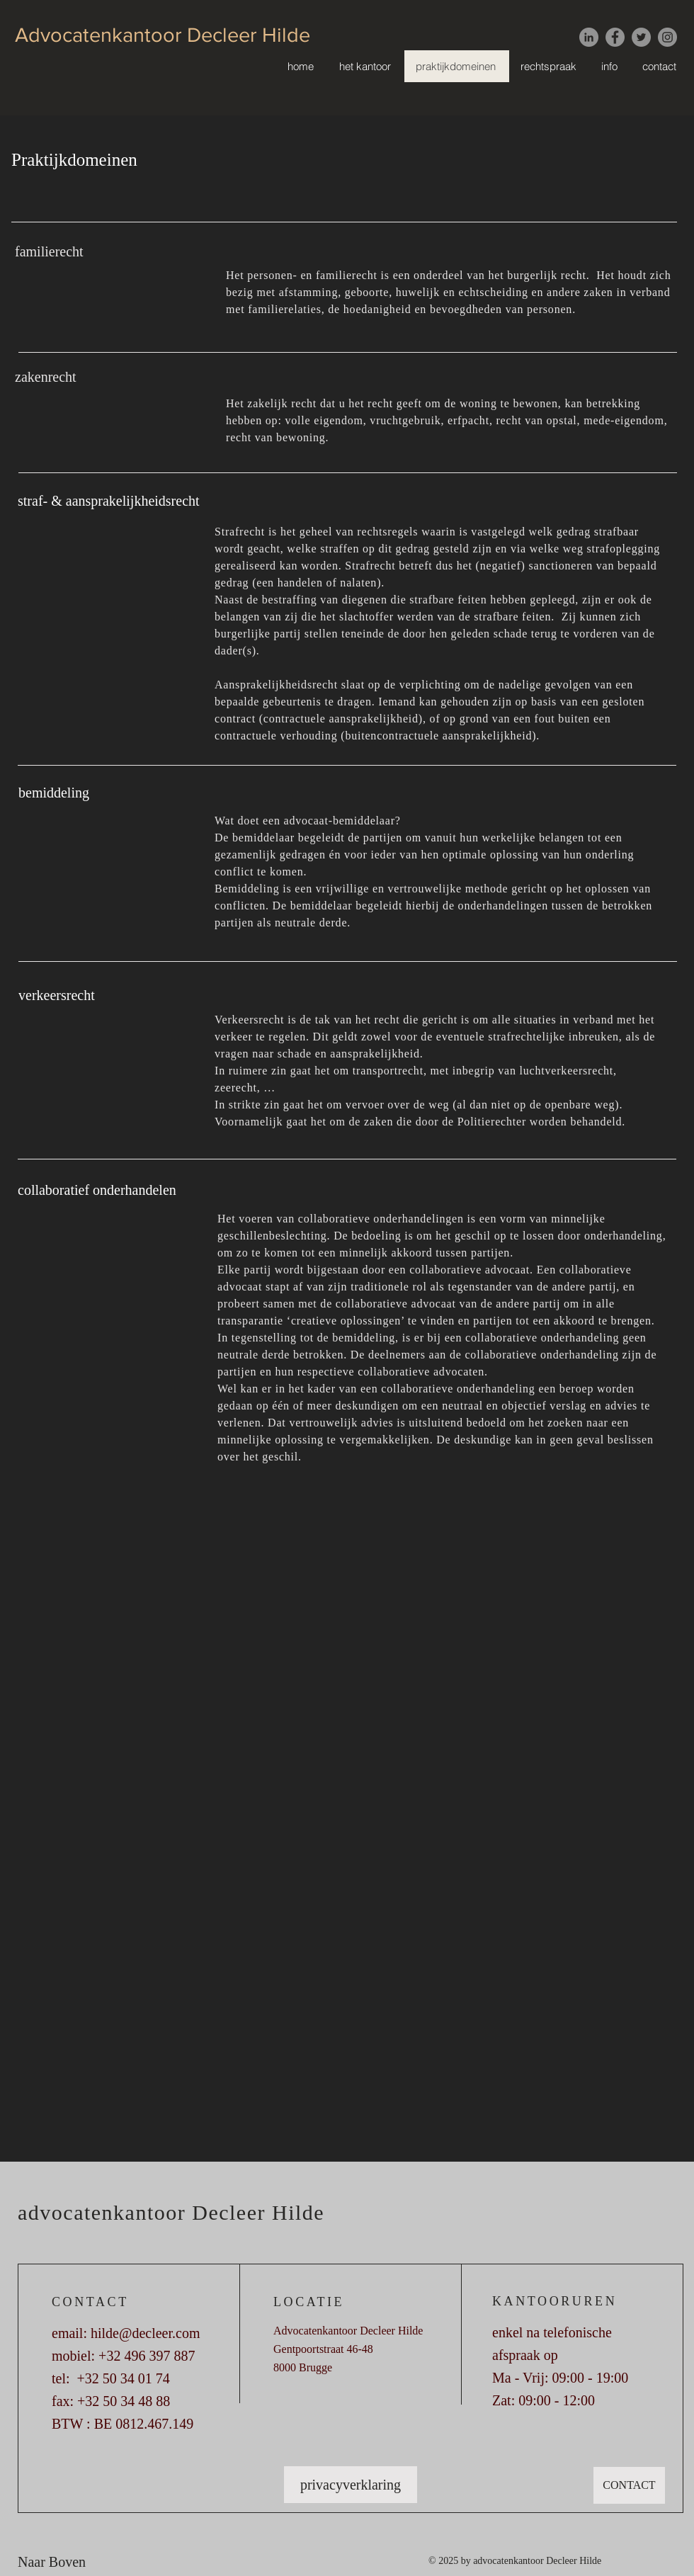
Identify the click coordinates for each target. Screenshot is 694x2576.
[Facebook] (615, 37)
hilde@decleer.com (145, 2333)
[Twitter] (641, 37)
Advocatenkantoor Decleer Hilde (162, 35)
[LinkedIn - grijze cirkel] (588, 37)
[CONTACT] (629, 2485)
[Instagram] (667, 37)
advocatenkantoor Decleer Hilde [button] (171, 2212)
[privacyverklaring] (350, 2484)
